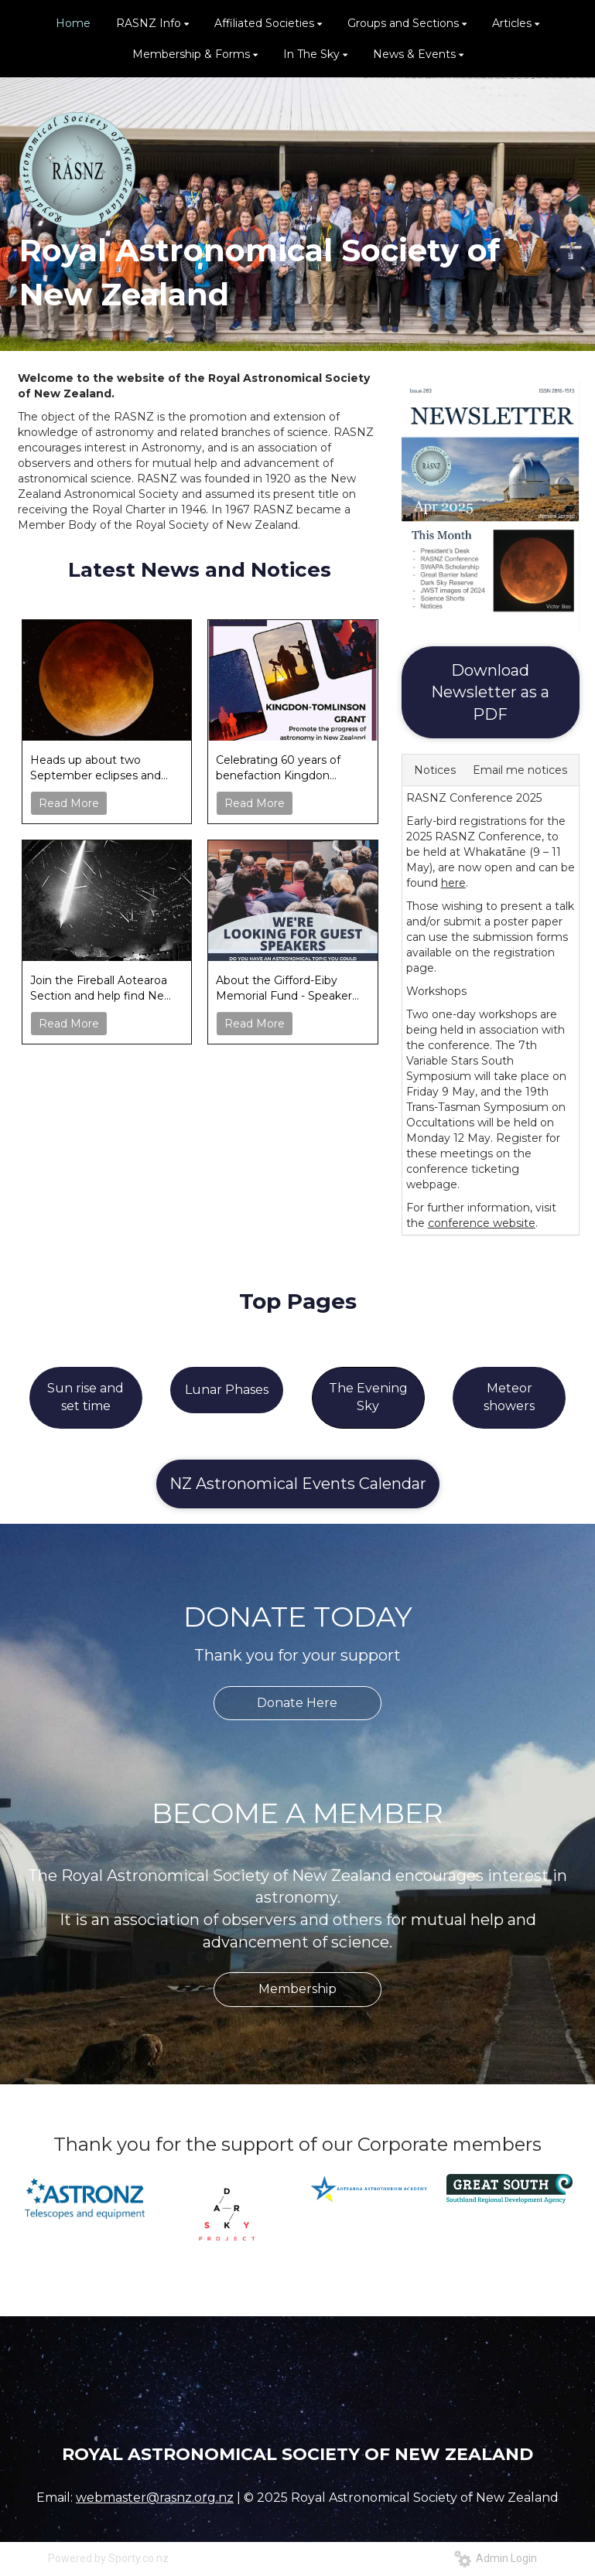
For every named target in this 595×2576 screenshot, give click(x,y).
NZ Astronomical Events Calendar (297, 1483)
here (453, 883)
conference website (481, 1223)
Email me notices (520, 770)
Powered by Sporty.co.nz (108, 2558)
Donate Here (297, 1702)
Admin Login (495, 2558)
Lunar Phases (226, 1389)
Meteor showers (509, 1397)
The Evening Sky (368, 1397)
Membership (297, 1988)
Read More (69, 803)
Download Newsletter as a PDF (490, 692)
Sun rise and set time (85, 1397)
